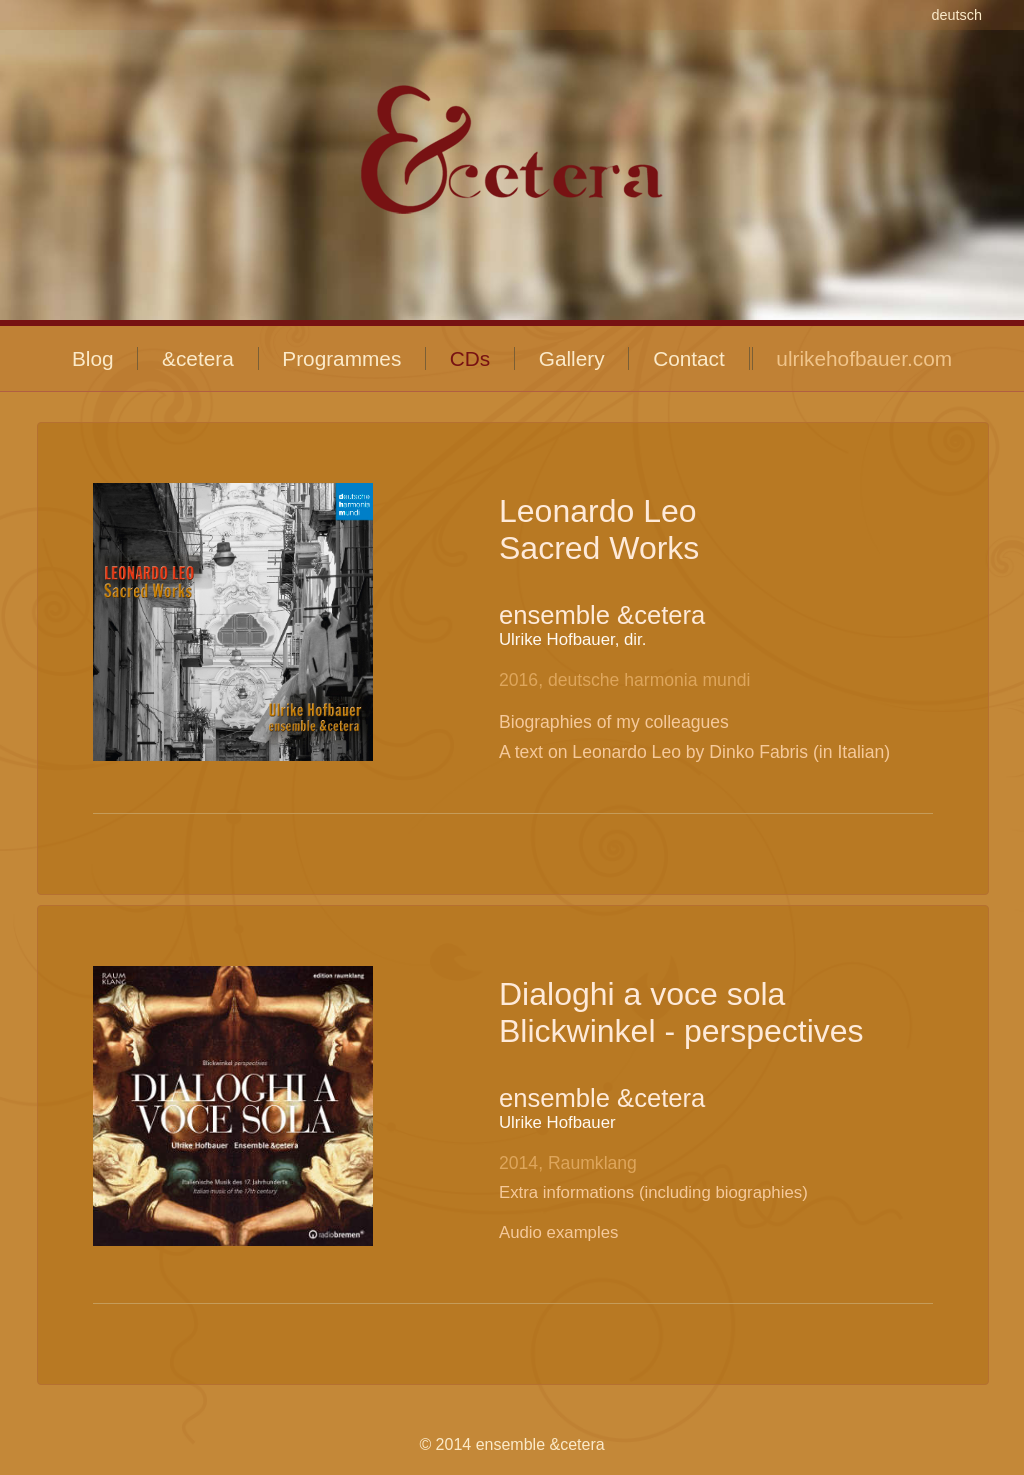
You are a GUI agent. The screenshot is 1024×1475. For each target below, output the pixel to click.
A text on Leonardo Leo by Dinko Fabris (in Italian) (694, 752)
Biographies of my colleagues (614, 722)
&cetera (198, 358)
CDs (470, 358)
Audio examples (558, 1232)
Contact (689, 358)
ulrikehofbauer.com (864, 358)
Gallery (572, 358)
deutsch (957, 15)
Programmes (341, 358)
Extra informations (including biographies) (653, 1192)
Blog (93, 358)
